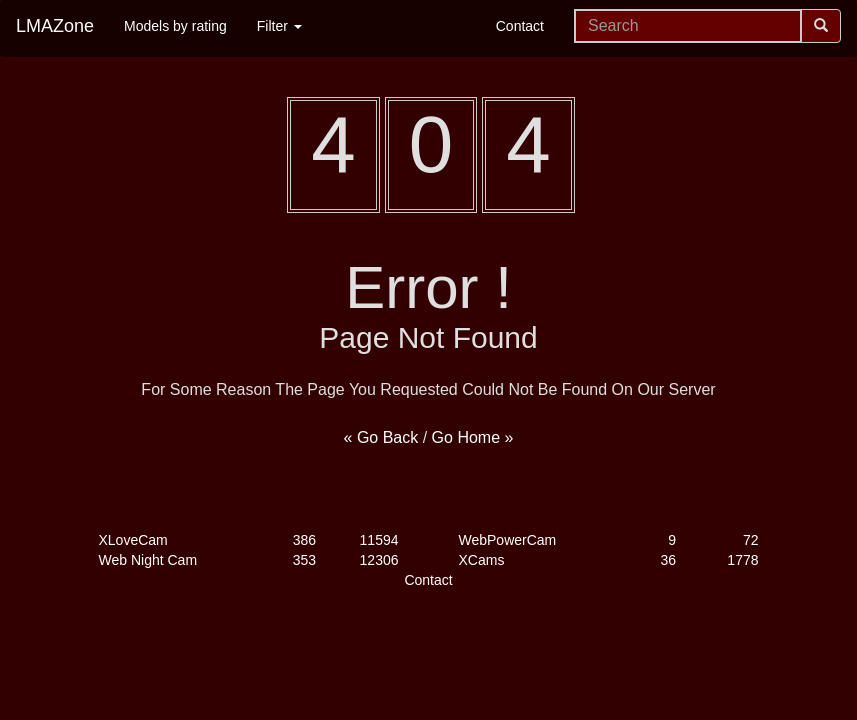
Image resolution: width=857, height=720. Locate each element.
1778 (742, 560)
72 (751, 540)
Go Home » (473, 437)
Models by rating (175, 26)
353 (304, 560)
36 (668, 560)
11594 (379, 540)
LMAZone (55, 26)
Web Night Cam (148, 560)
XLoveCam (133, 540)
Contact (520, 26)
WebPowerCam (508, 540)
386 (304, 540)
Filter (279, 26)
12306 (379, 560)
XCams (482, 560)
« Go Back (381, 437)
